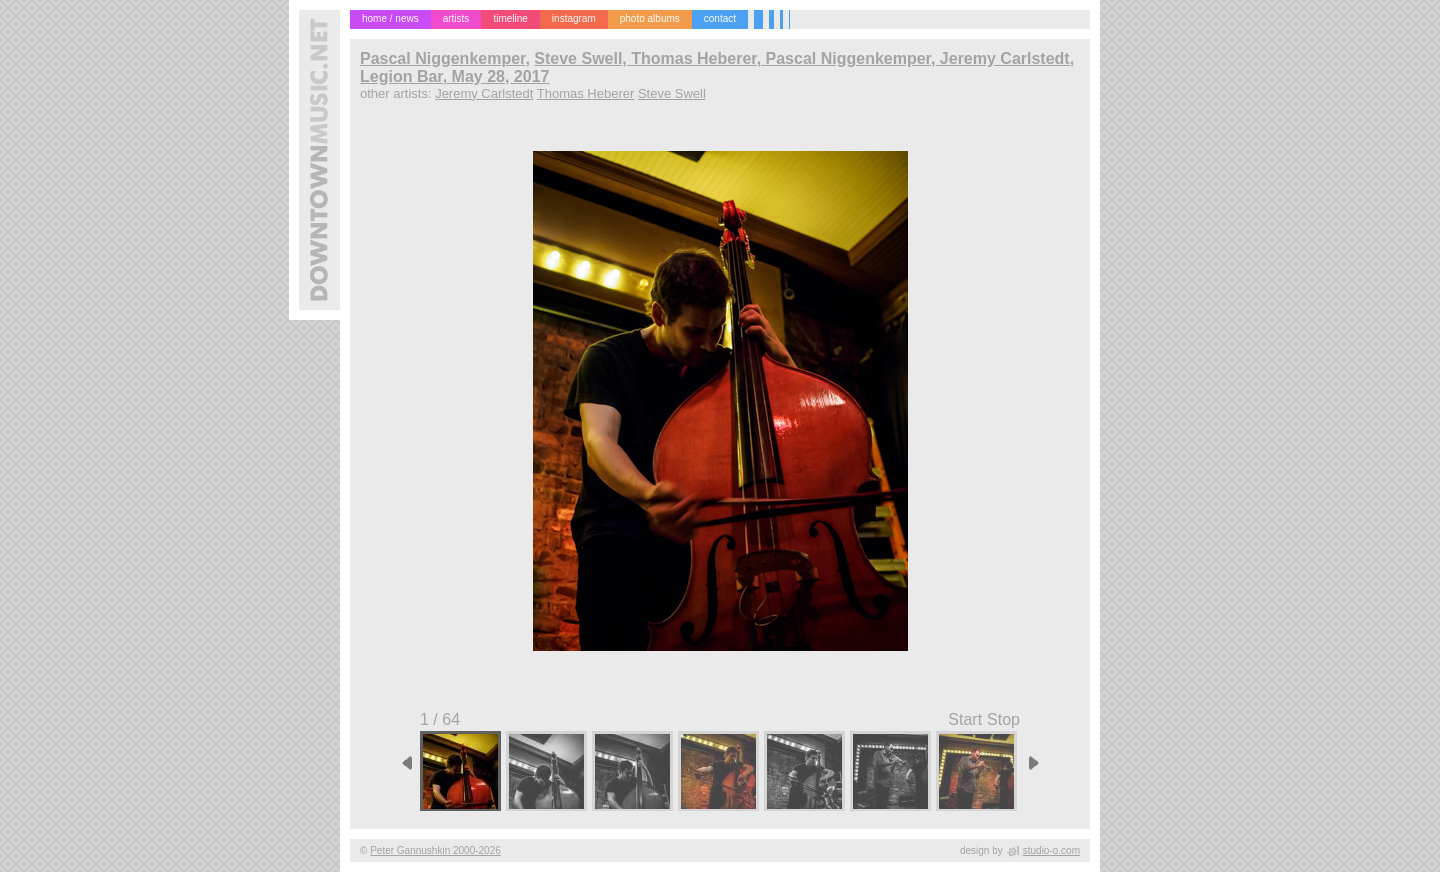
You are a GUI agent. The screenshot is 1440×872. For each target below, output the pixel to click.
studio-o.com (1051, 850)
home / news (390, 18)
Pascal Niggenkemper (442, 58)
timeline (510, 18)
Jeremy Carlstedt (484, 93)
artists (456, 18)
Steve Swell (672, 93)
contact (720, 18)
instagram (574, 18)
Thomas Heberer (586, 93)
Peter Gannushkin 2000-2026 (435, 850)
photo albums (650, 18)
